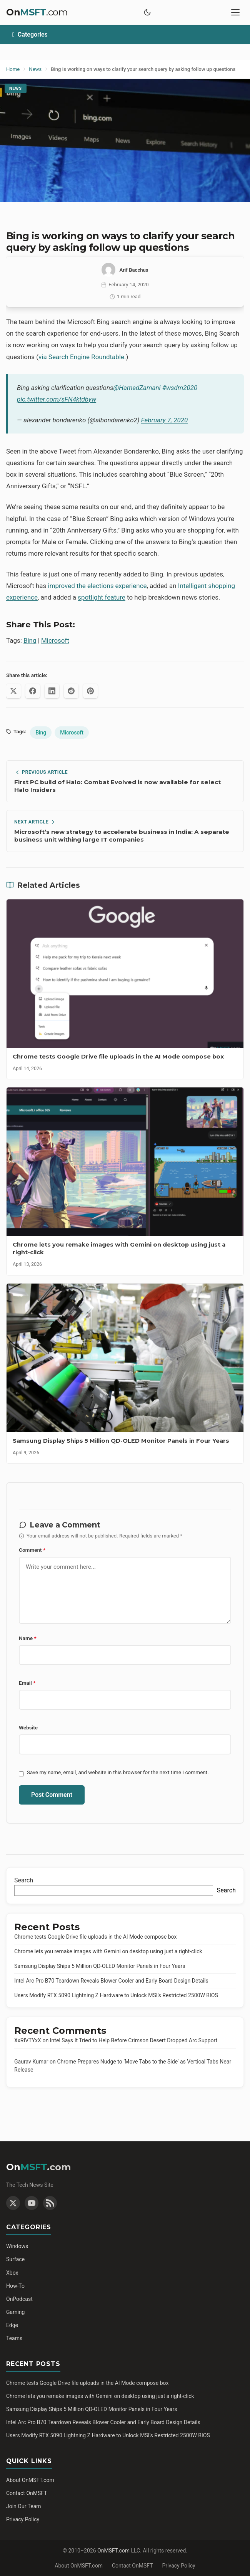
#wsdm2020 (180, 388)
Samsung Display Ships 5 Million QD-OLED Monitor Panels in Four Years (99, 1966)
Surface (15, 2259)
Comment (32, 1550)
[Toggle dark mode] (147, 12)
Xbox (12, 2273)
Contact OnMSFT (26, 2493)
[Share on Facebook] (32, 691)
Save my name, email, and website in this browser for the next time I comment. (118, 1772)
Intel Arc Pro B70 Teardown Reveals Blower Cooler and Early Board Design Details (111, 1981)
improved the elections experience (97, 586)
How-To (15, 2286)
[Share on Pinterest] (90, 691)
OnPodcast (19, 2299)
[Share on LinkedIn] (52, 691)
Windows (17, 2246)
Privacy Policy (22, 2519)
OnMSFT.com (113, 2550)
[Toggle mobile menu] (235, 12)
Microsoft (55, 640)
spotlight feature (101, 597)
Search (23, 1880)
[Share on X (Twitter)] (13, 691)
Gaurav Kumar (31, 2061)
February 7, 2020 (164, 420)
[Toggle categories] (125, 34)
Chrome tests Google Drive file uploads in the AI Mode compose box (95, 1937)
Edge (12, 2325)
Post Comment (51, 1794)
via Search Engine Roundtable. (82, 357)
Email (27, 1683)
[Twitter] (13, 2203)
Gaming (15, 2312)
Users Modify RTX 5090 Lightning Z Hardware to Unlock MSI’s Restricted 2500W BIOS (116, 1995)
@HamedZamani (136, 388)
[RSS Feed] (50, 2203)
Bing (30, 640)
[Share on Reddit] (71, 691)
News (15, 88)
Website (28, 1727)
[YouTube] (31, 2203)
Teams (14, 2338)
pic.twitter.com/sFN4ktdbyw (56, 399)
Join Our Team (23, 2506)
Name (28, 1638)
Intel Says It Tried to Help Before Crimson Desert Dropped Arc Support (134, 2040)
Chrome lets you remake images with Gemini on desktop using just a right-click (108, 1951)
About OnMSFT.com (30, 2480)
